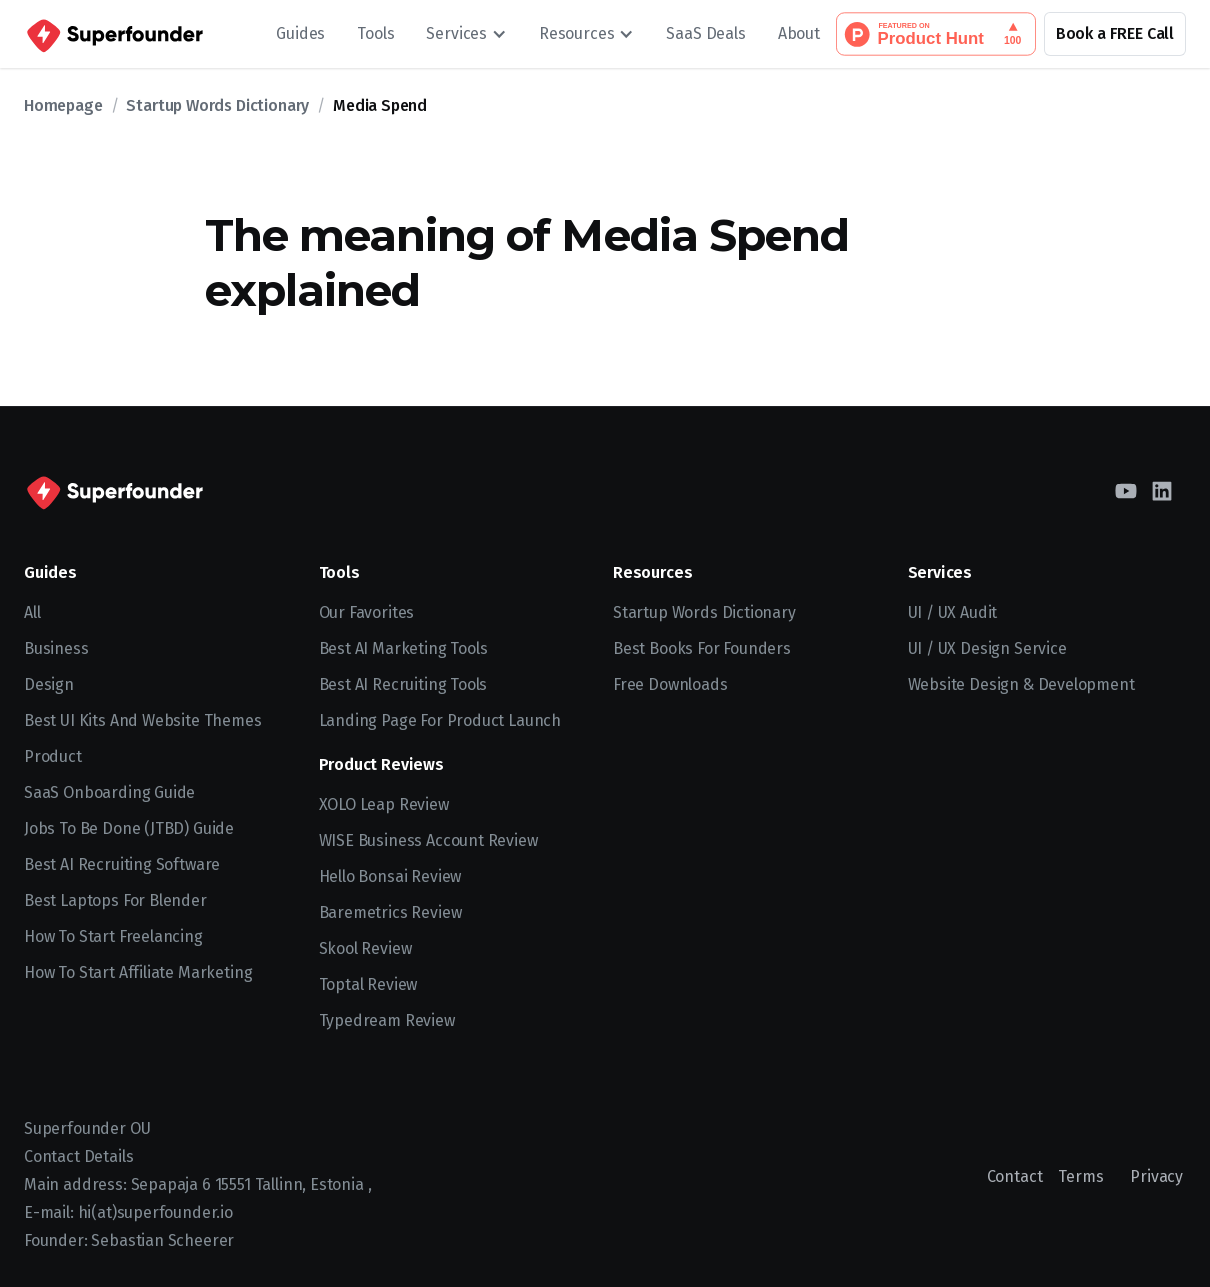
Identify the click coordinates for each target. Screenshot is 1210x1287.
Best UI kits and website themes (143, 720)
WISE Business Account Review (428, 840)
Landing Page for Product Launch (440, 720)
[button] (466, 34)
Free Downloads (670, 684)
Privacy (1156, 1176)
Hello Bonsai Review (390, 876)
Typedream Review (387, 1020)
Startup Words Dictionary (217, 105)
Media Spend (380, 105)
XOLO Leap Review (384, 804)
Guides (300, 33)
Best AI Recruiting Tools (403, 684)
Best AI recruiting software (122, 864)
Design (49, 684)
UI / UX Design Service (987, 648)
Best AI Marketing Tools (403, 648)
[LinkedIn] (1162, 491)
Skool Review (365, 948)
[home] (113, 34)
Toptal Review (368, 984)
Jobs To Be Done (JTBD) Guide (129, 828)
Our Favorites (367, 612)
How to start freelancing (113, 936)
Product (53, 756)
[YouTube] (1126, 491)
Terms (1080, 1176)
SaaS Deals (705, 33)
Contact (1015, 1176)
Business (56, 648)
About (799, 33)
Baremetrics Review (390, 912)
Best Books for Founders (702, 648)
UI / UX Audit (953, 612)
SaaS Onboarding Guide (109, 792)
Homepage (63, 105)
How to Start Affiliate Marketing (138, 972)
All (32, 612)
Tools (375, 33)
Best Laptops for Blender (115, 900)
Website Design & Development (1021, 684)
